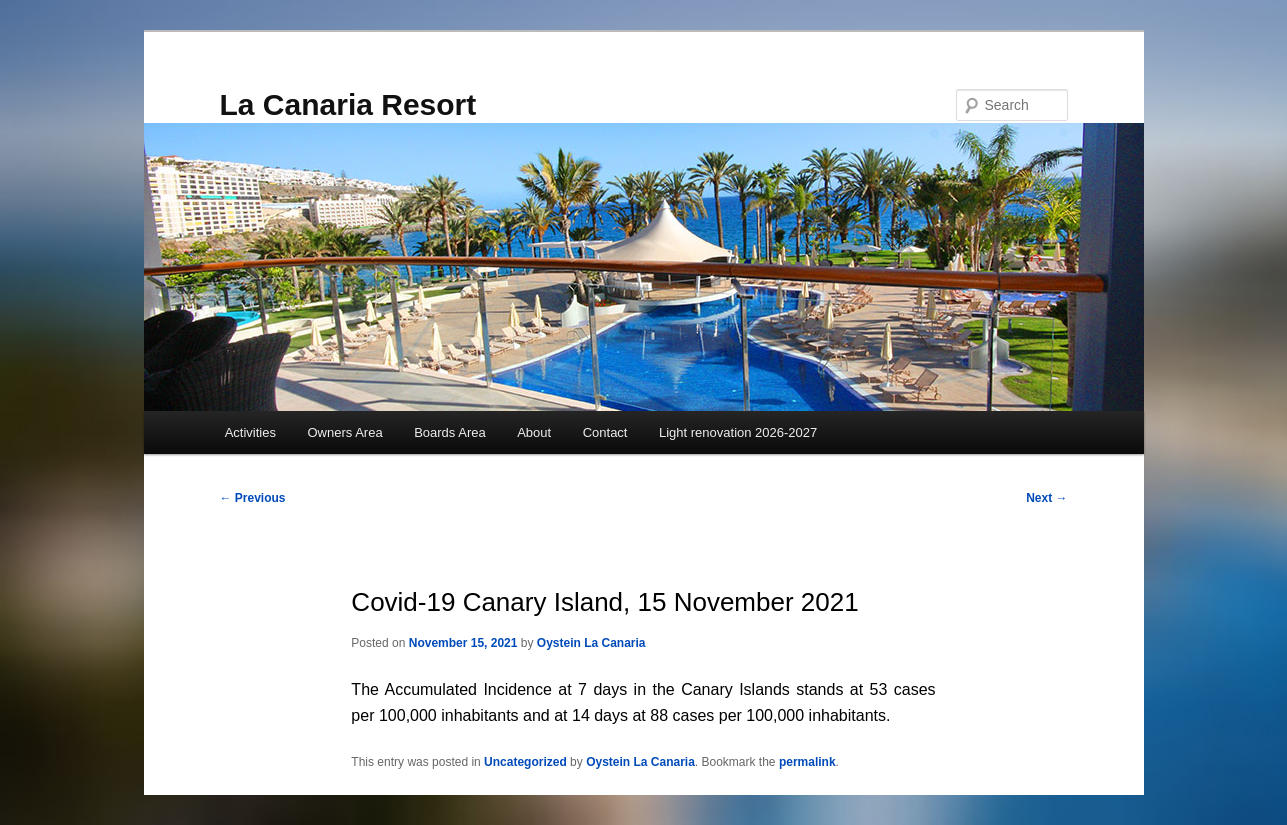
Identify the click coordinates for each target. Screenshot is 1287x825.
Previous (253, 498)
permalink (807, 762)
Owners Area (344, 432)
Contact (605, 432)
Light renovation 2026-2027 (738, 432)
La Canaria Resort (348, 104)
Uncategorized (525, 762)
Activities (250, 432)
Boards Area (450, 432)
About (534, 432)
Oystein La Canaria (591, 643)
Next (1046, 498)
